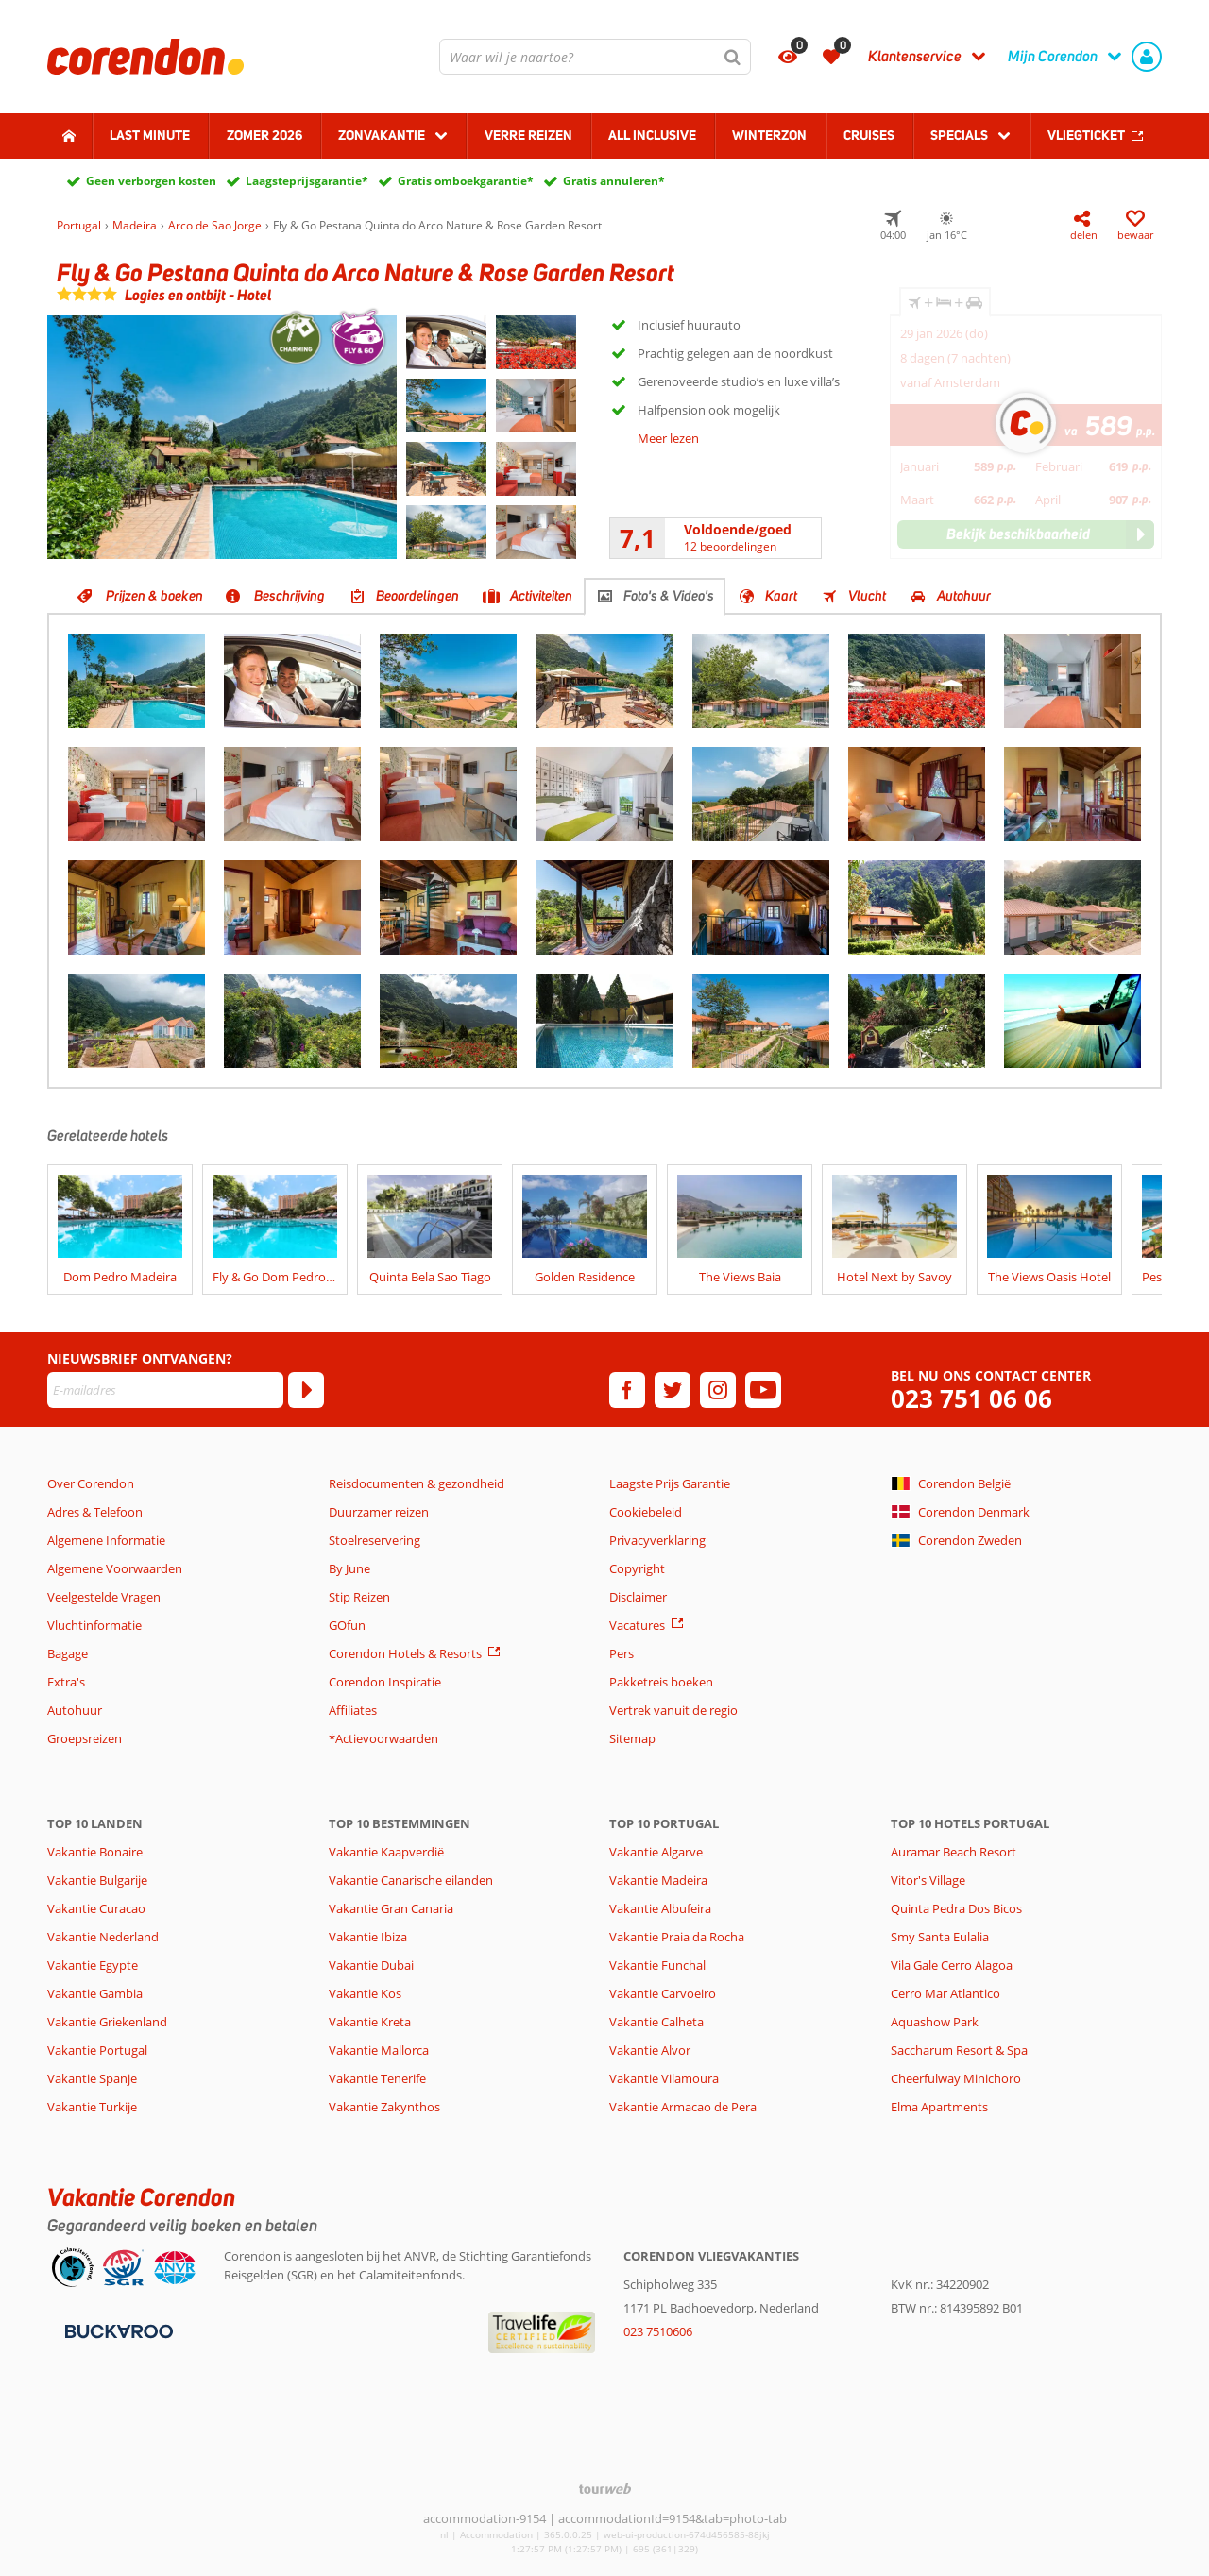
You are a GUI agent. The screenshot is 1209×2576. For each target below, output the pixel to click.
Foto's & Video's (668, 595)
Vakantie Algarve (656, 1851)
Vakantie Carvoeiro (662, 1993)
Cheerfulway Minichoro (956, 2078)
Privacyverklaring (657, 1540)
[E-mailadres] (165, 1390)
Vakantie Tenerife (377, 2078)
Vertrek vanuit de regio (673, 1710)
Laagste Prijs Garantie (669, 1483)
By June (349, 1568)
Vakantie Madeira (658, 1880)
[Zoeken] (733, 57)
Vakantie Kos (365, 1993)
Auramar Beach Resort (953, 1851)
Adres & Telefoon (95, 1511)
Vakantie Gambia (95, 1993)
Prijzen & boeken (154, 595)
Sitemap (632, 1738)
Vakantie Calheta (656, 2021)
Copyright (637, 1568)
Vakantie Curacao (96, 1908)
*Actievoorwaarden (383, 1738)
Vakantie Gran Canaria (391, 1908)
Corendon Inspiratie (385, 1681)
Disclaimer (638, 1596)
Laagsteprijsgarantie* (307, 181)
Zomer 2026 (264, 135)
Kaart (781, 595)
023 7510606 (657, 2331)
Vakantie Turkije (92, 2106)
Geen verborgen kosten (151, 181)
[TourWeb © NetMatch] (605, 2488)
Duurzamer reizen (379, 1511)
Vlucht (867, 595)
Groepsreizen (84, 1738)
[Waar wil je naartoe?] (595, 57)
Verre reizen (528, 135)
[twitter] (672, 1390)
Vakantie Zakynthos (384, 2106)
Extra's (66, 1681)
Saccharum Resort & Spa (959, 2050)
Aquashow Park (935, 2021)
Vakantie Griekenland (107, 2021)
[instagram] (718, 1390)
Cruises (868, 135)
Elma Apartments (939, 2106)
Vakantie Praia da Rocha (676, 1936)
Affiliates (353, 1710)
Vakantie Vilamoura (664, 2078)
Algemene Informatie (106, 1540)
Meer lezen (668, 438)
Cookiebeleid (645, 1511)
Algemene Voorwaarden (114, 1568)
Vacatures (637, 1625)
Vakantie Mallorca (379, 2050)
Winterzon (769, 135)
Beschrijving (289, 595)
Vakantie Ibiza (368, 1936)
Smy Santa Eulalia (940, 1936)
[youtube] (763, 1390)
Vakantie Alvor (649, 2050)
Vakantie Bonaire (95, 1851)
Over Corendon (90, 1483)
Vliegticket (1086, 135)
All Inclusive (652, 135)
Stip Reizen (359, 1596)
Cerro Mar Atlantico (945, 1993)
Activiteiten (541, 595)
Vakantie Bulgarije (97, 1880)
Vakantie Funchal (657, 1965)
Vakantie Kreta (370, 2021)
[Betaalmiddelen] (116, 2329)
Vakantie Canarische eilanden (411, 1880)
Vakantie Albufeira (660, 1908)
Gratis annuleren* (614, 181)
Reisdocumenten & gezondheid (416, 1483)
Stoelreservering (374, 1540)
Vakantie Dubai (371, 1965)
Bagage (67, 1653)
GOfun (347, 1625)
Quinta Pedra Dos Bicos (956, 1908)
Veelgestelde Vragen (104, 1596)
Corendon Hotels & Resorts (405, 1653)
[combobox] (595, 57)
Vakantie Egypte (92, 1965)
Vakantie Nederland (103, 1936)
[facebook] (627, 1390)
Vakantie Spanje (92, 2078)
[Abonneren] (306, 1390)
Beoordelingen (417, 595)
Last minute (150, 135)
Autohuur (964, 595)
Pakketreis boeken (661, 1681)
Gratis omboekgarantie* (466, 181)
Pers (621, 1653)
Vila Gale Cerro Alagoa (952, 1965)
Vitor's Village (928, 1880)
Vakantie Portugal (97, 2050)
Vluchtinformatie (94, 1625)
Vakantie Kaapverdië (386, 1851)
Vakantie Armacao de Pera (683, 2106)
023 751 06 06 (971, 1399)
